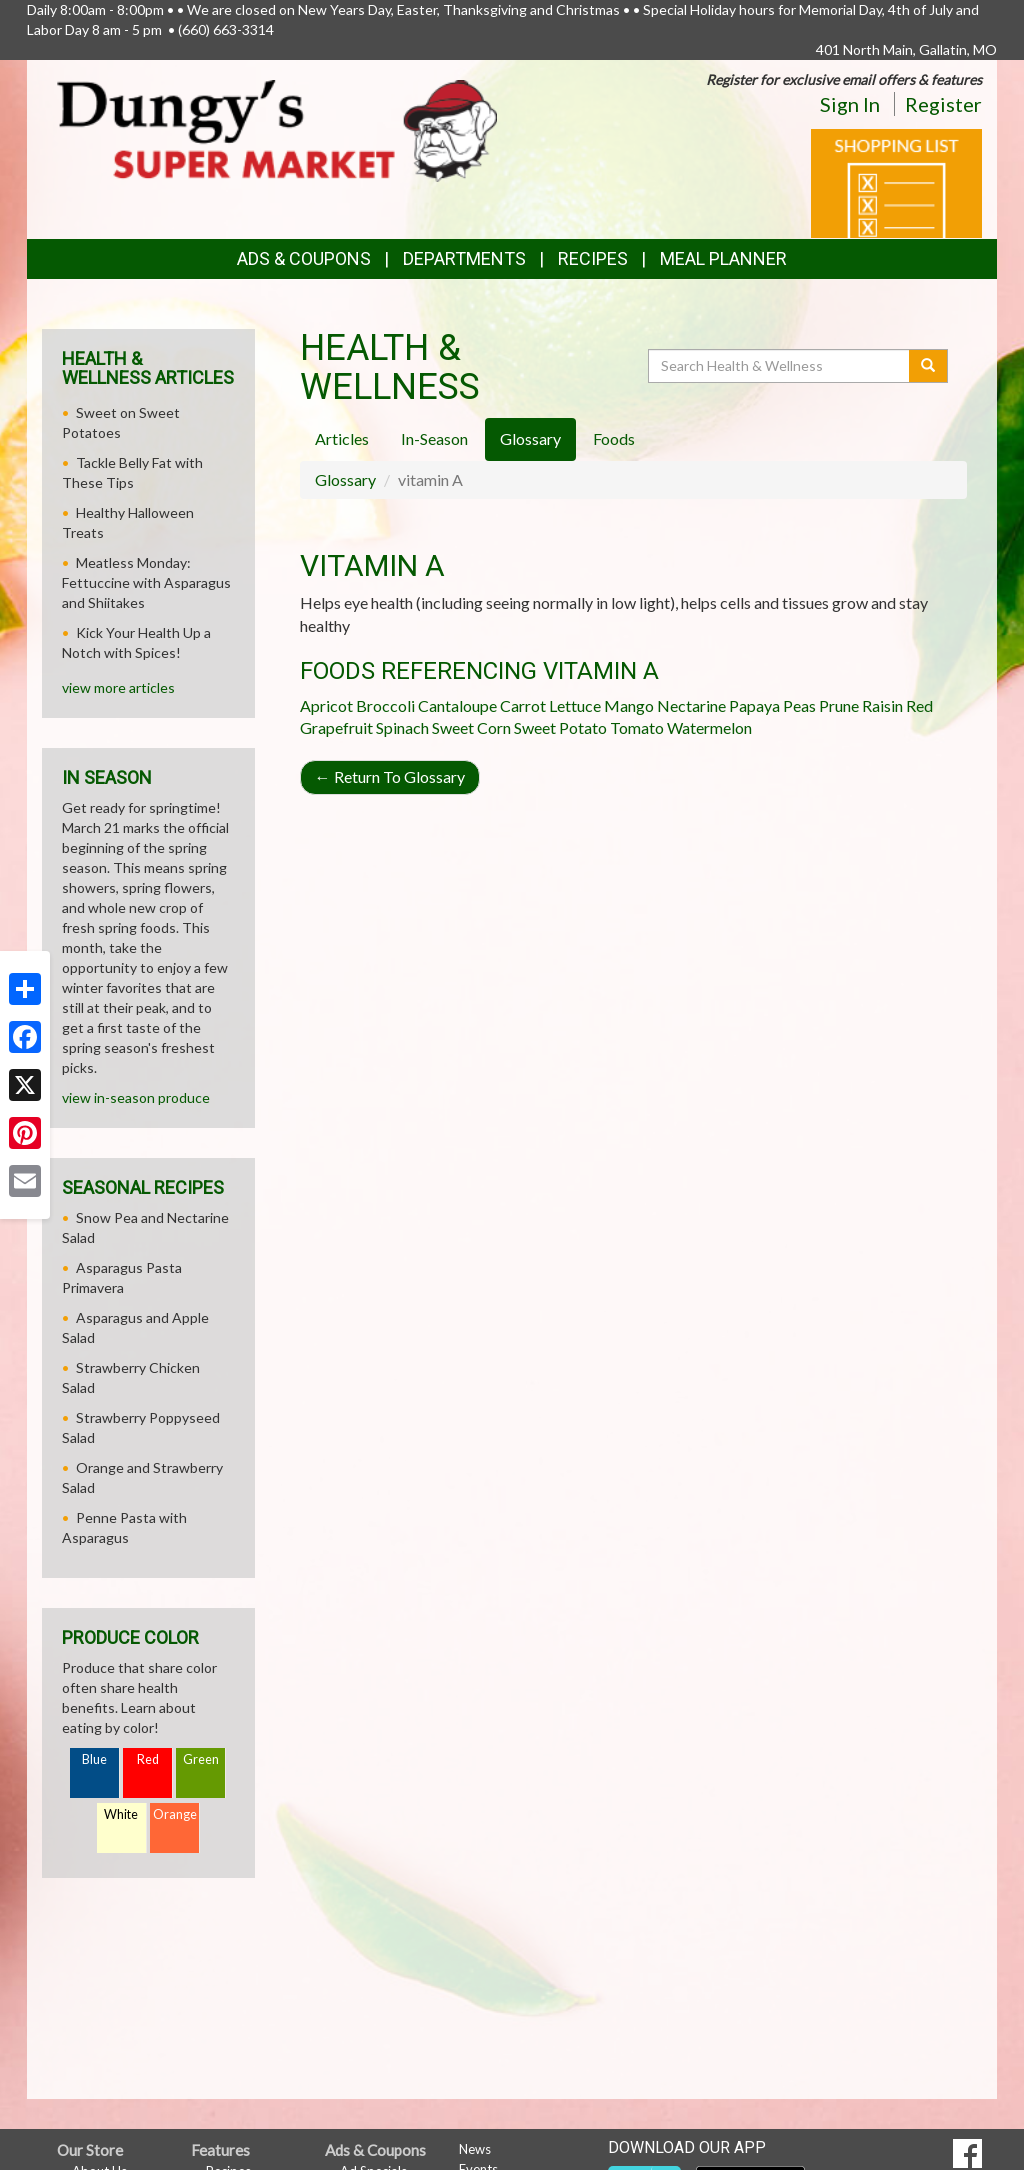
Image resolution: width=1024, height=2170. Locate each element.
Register (943, 104)
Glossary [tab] (530, 438)
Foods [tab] (614, 438)
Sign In (850, 104)
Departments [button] (464, 258)
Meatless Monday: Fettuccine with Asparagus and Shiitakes (146, 582)
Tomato (637, 727)
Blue (94, 1759)
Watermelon (709, 727)
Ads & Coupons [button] (304, 258)
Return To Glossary (390, 776)
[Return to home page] (277, 129)
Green (201, 1759)
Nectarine (691, 705)
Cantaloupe (457, 705)
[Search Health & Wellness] (780, 366)
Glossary (345, 479)
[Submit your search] (928, 366)
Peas (799, 705)
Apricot (326, 705)
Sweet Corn (471, 727)
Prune (839, 705)
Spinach (402, 727)
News (475, 2149)
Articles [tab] (342, 438)
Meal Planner (723, 258)
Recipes (593, 258)
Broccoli (385, 705)
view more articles (118, 687)
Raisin (882, 705)
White (121, 1814)
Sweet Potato (560, 727)
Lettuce (575, 705)
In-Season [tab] (434, 438)
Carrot (523, 705)
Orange (175, 1814)
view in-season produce (136, 1097)
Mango (629, 705)
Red (148, 1759)
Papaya (754, 705)
